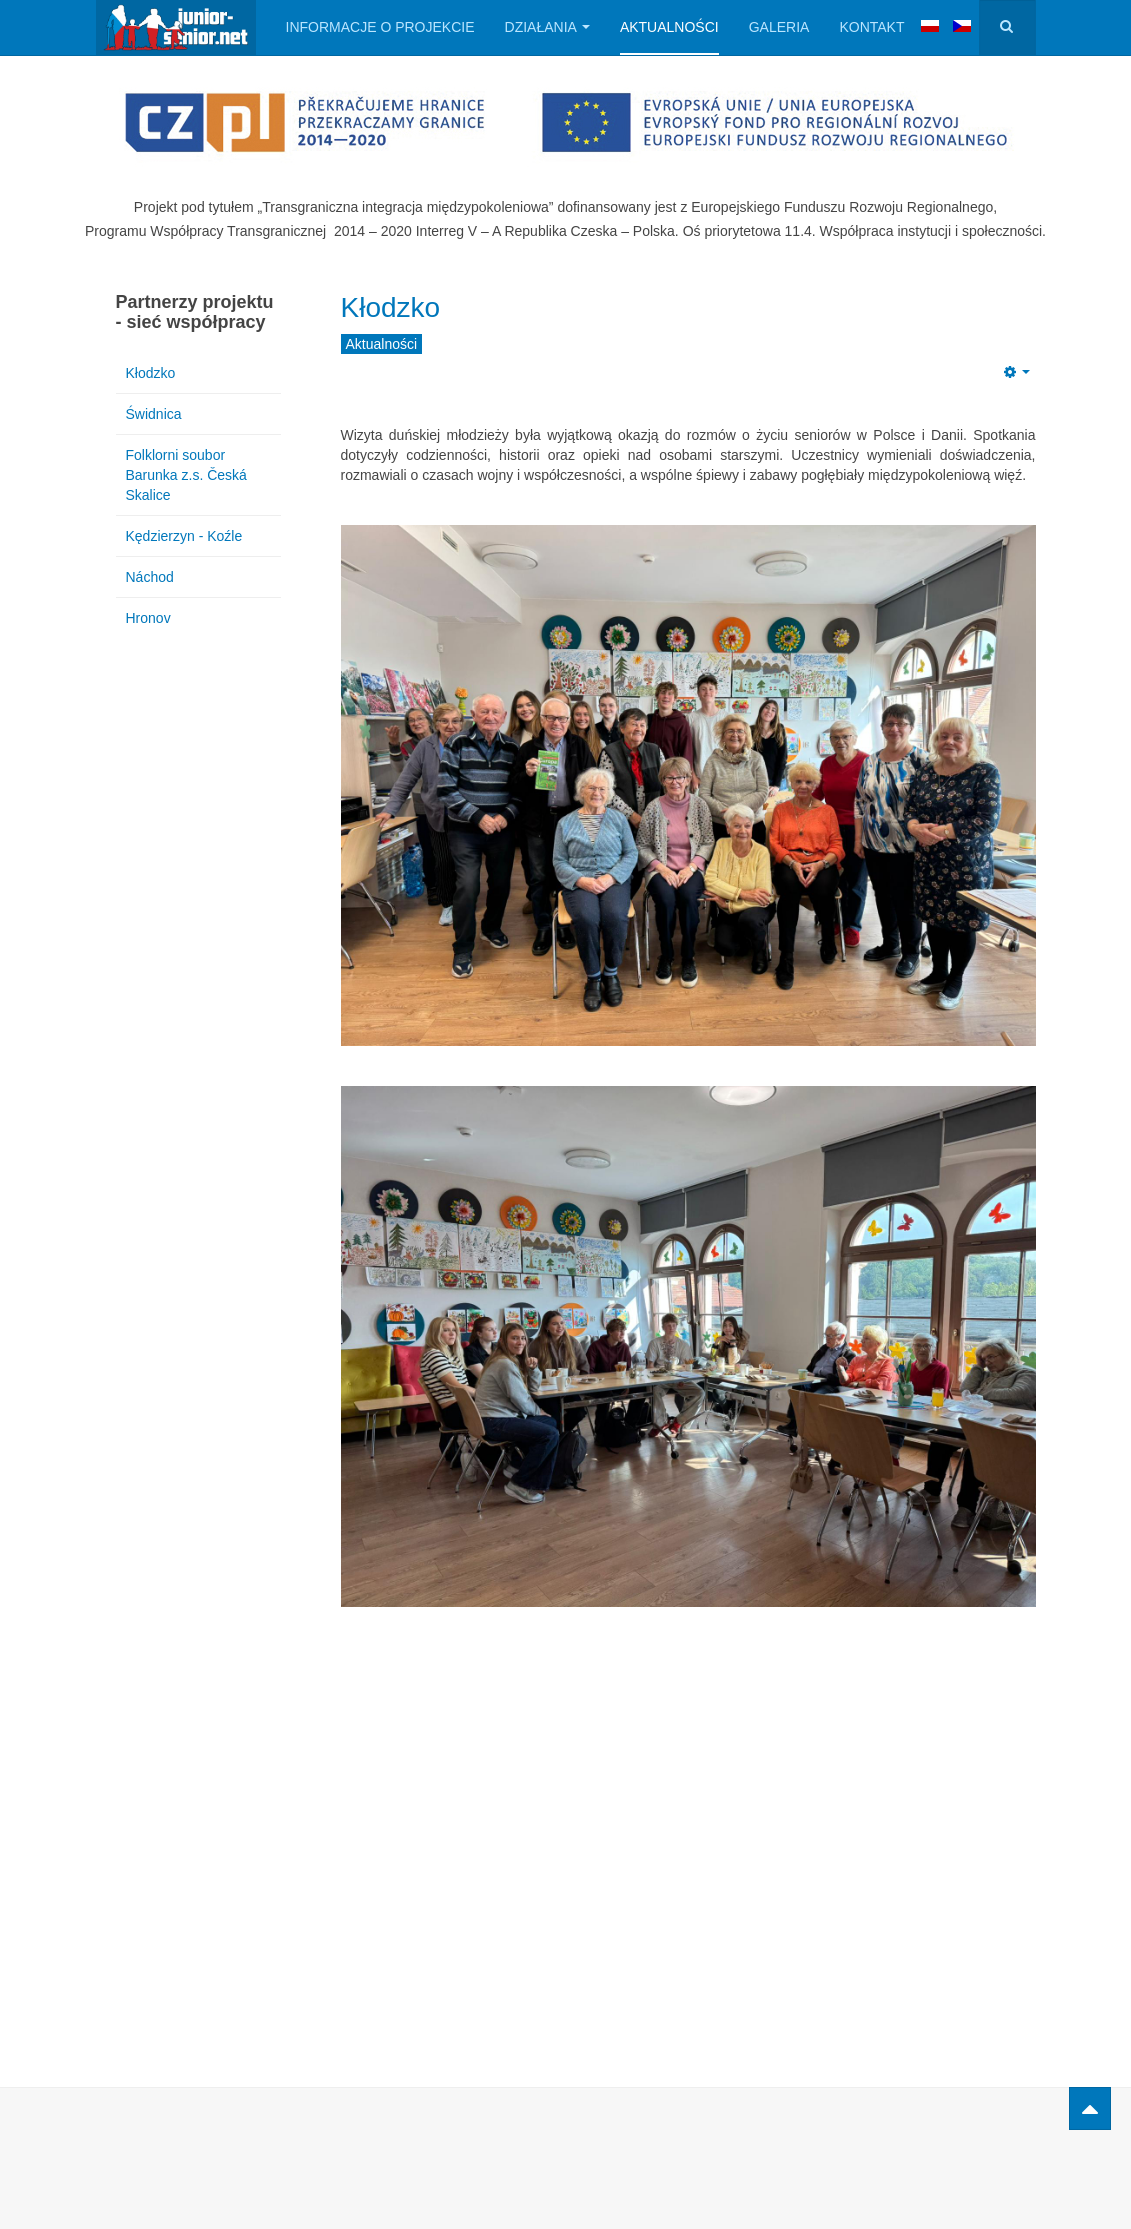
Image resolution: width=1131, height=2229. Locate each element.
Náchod (150, 577)
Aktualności (669, 27)
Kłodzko (391, 307)
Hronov (148, 618)
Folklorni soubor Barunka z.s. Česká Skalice (186, 475)
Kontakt (871, 27)
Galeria (779, 27)
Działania (547, 27)
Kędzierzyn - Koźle (184, 536)
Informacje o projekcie (380, 27)
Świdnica (154, 414)
